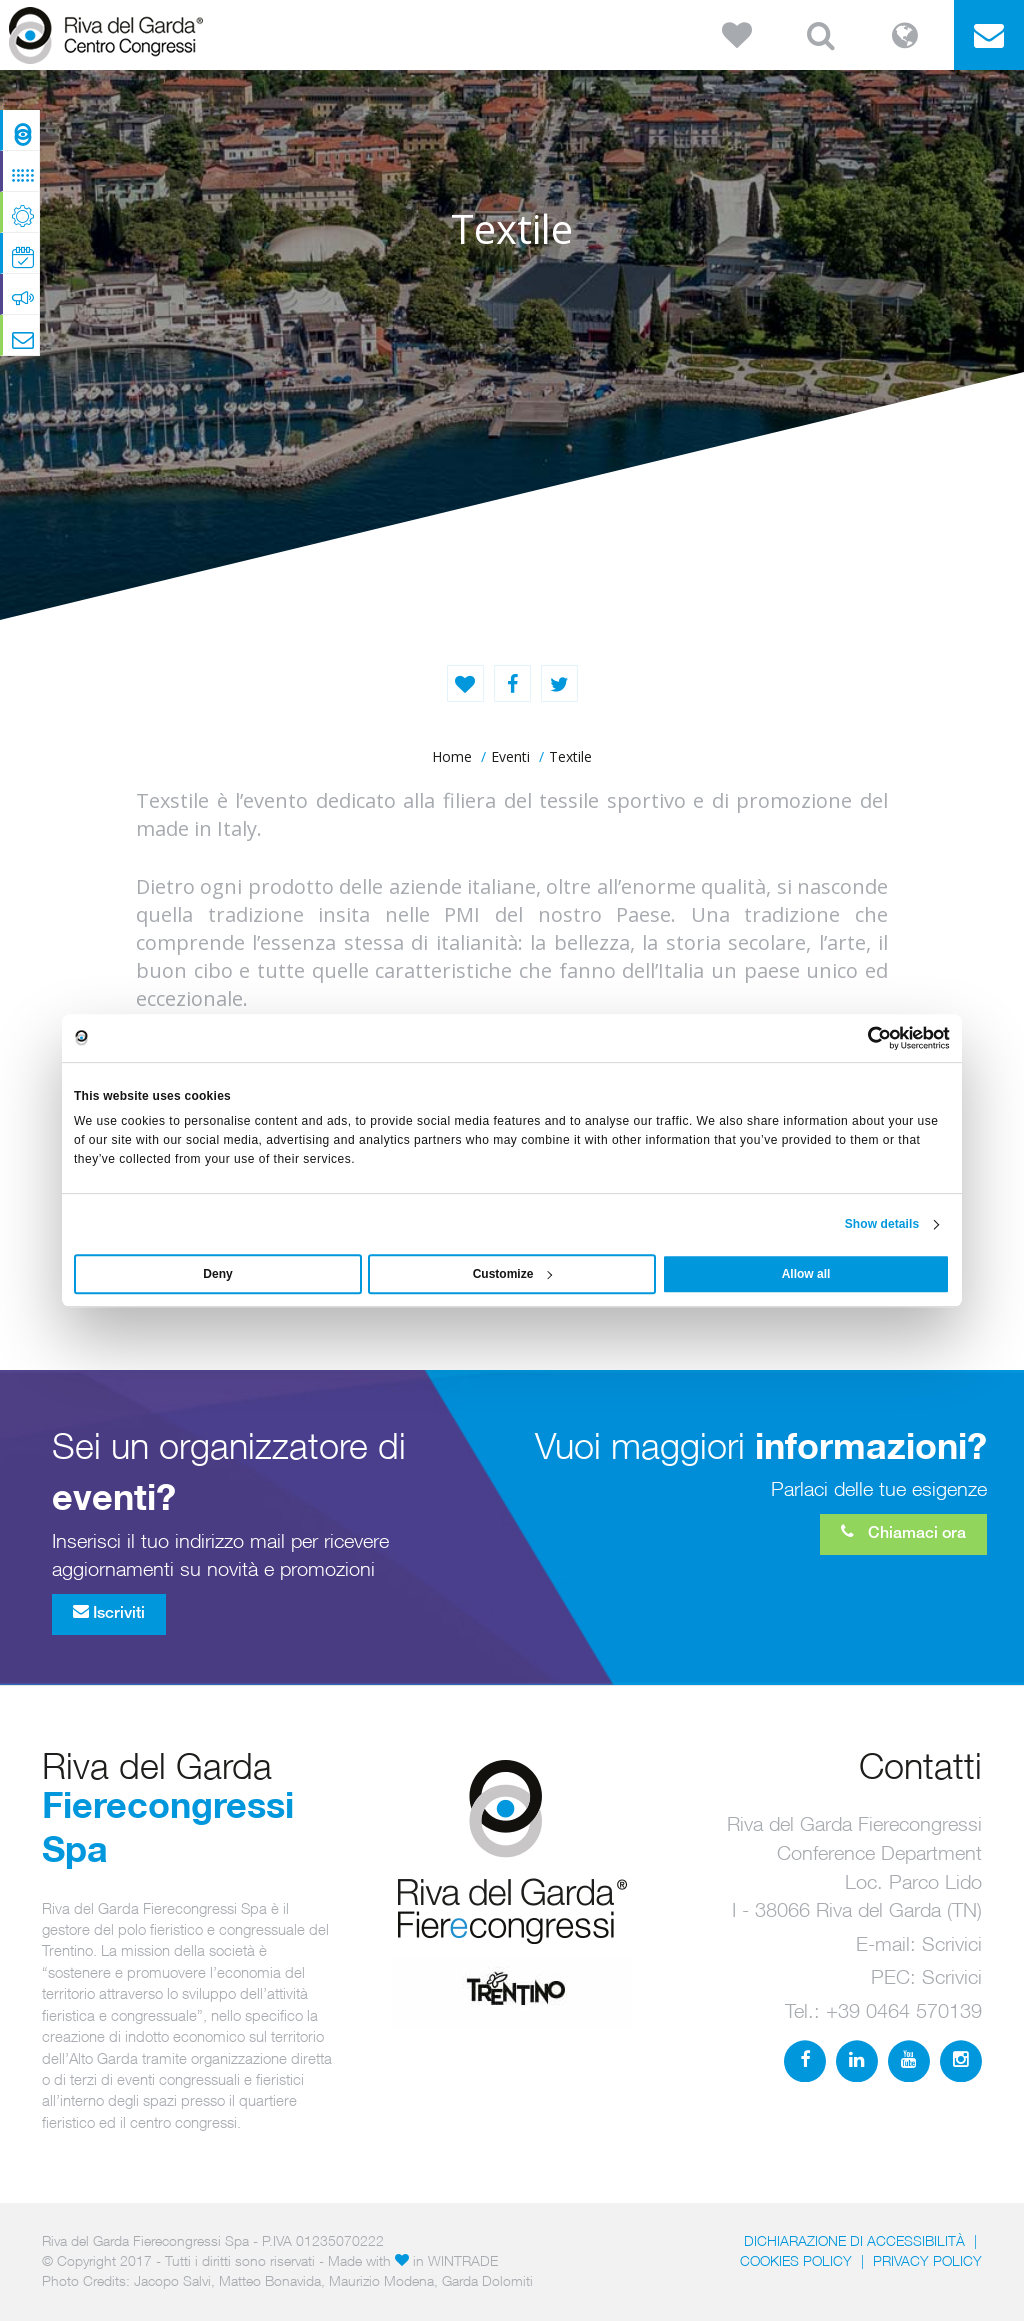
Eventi (510, 756)
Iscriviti (109, 1612)
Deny (217, 1274)
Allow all (806, 1274)
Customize (513, 1274)
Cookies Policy (796, 2260)
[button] (737, 35)
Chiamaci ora (903, 1532)
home (452, 756)
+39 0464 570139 (904, 2010)
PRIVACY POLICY (927, 2260)
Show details (882, 1224)
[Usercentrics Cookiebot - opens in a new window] (862, 1038)
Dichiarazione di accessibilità (854, 2240)
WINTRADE (463, 2260)
